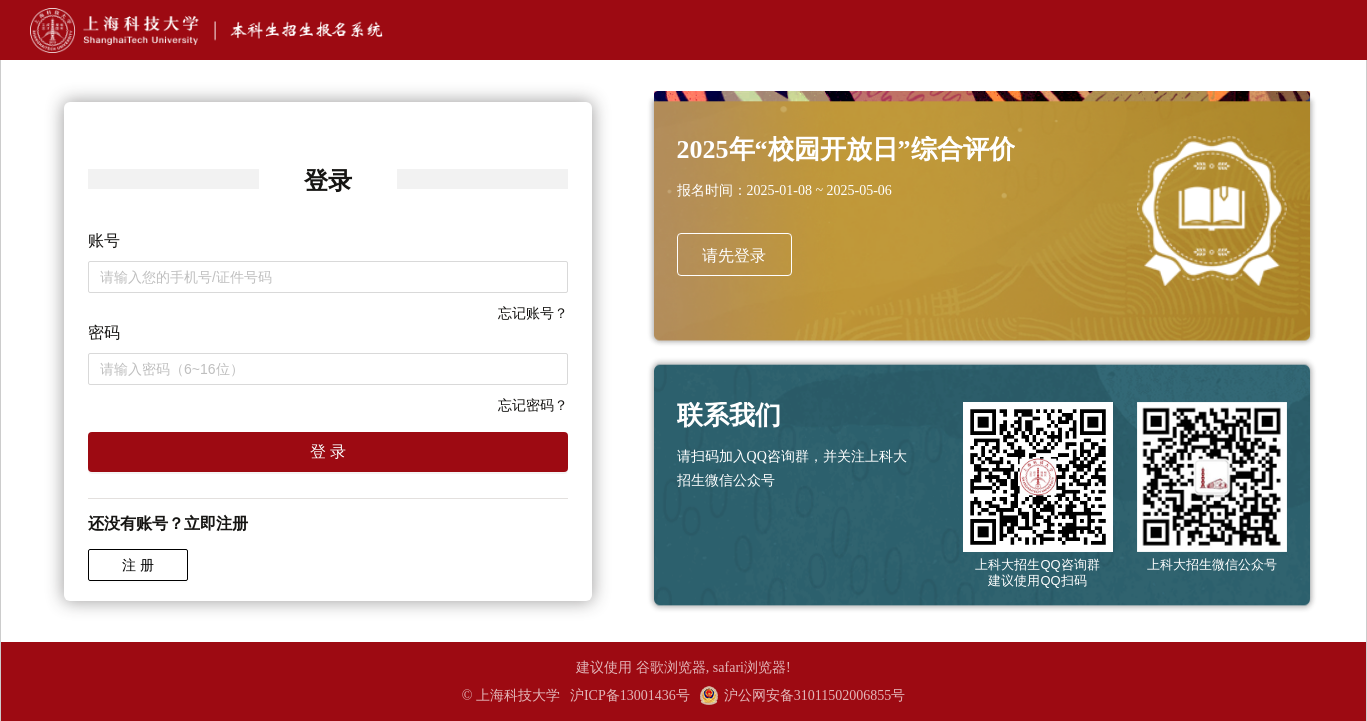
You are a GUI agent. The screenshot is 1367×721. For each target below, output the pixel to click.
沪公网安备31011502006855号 (802, 695)
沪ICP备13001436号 (630, 695)
